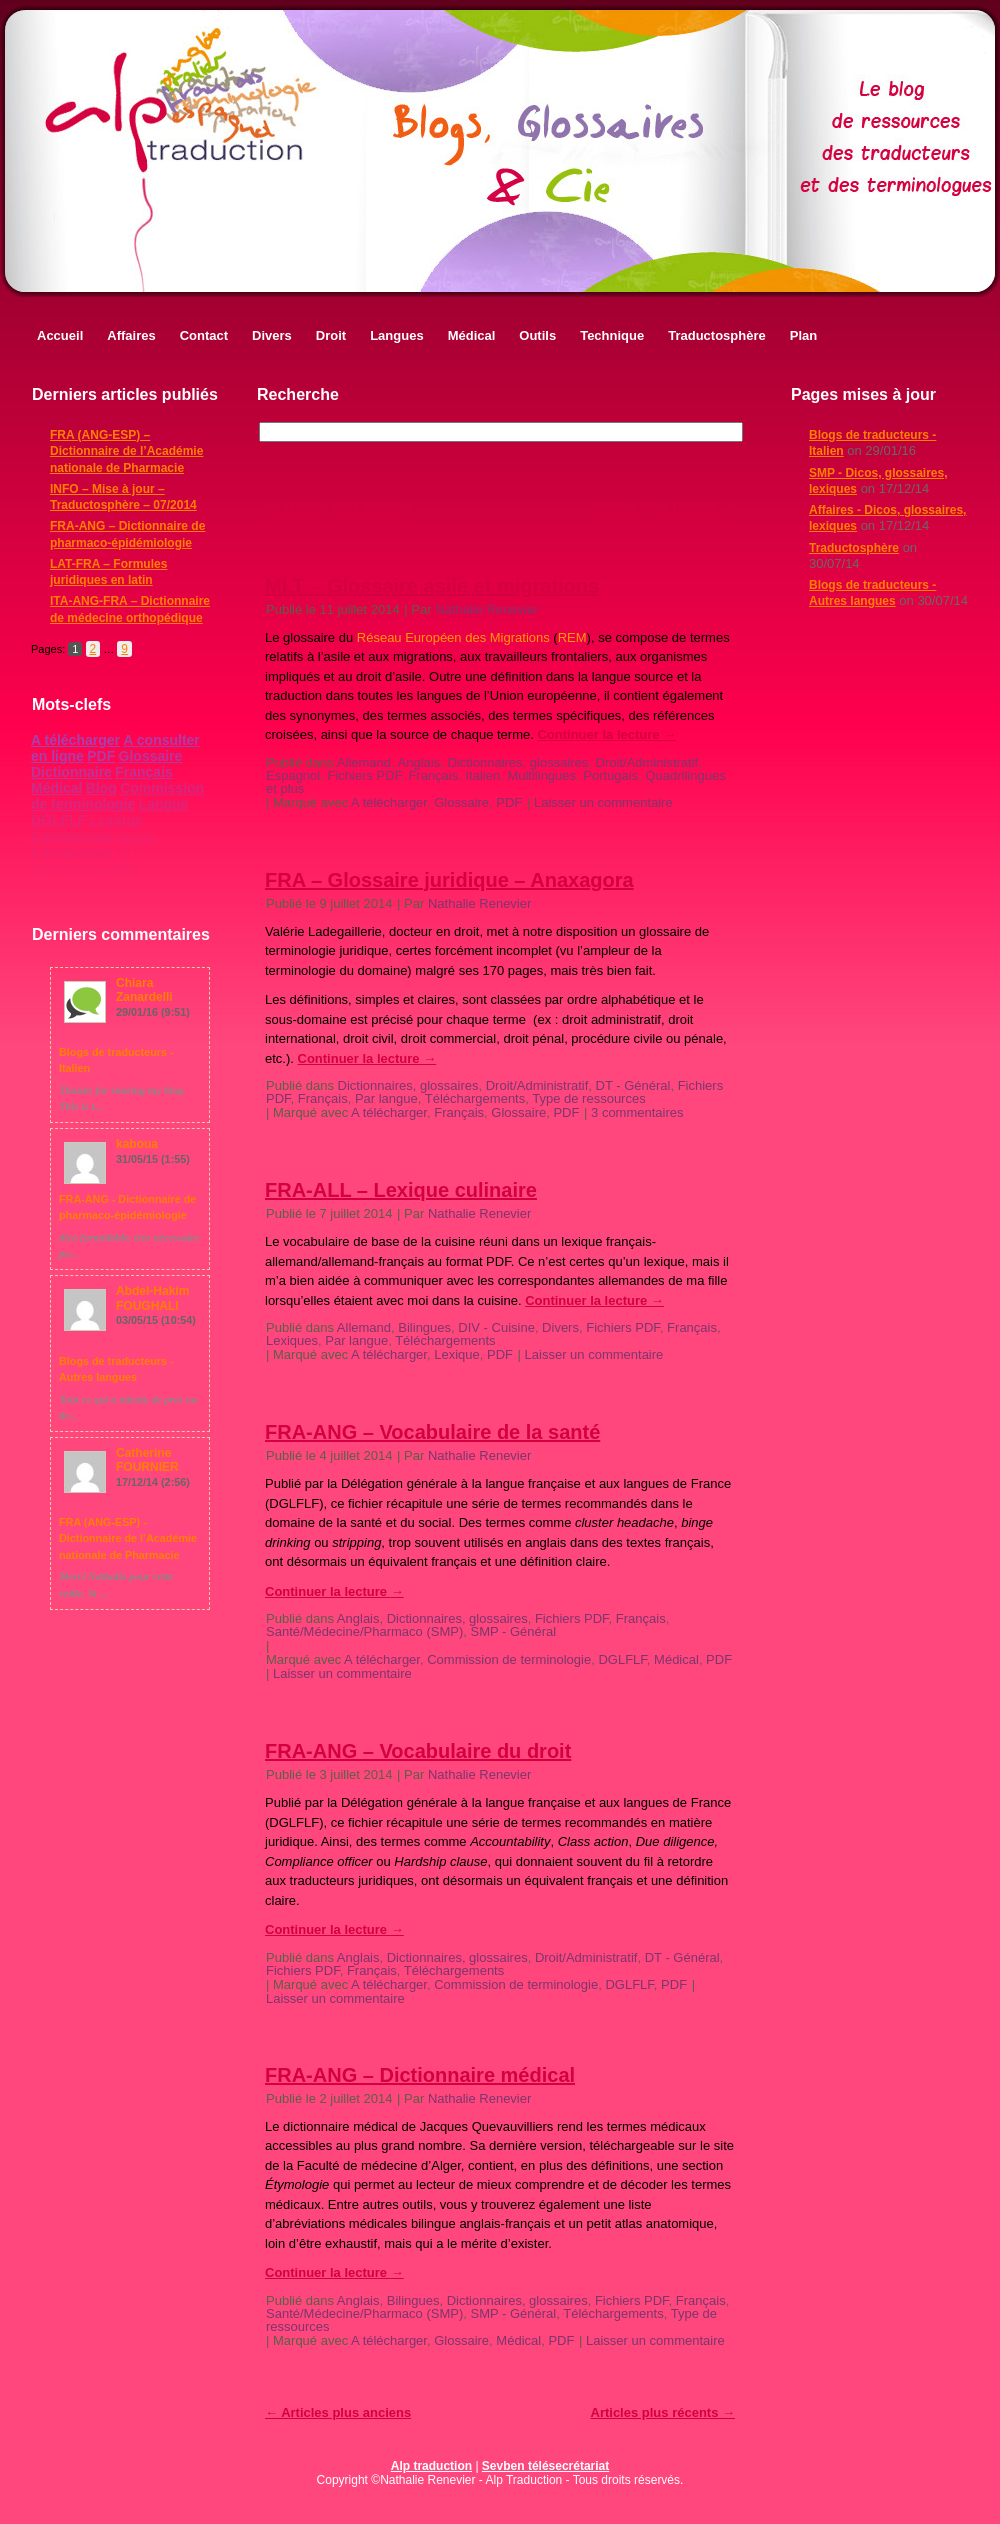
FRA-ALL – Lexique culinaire (401, 1190)
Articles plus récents (663, 506)
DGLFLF (58, 820)
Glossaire (151, 756)
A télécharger (75, 740)
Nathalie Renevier (486, 609)
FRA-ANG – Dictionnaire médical (420, 2075)
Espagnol (293, 775)
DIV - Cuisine (496, 1327)
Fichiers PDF (364, 775)
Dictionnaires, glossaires (517, 762)
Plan (803, 335)
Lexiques (292, 1340)
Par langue (386, 1098)
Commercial (71, 836)
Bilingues (424, 1327)
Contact (204, 335)
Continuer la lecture (606, 734)
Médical (472, 335)
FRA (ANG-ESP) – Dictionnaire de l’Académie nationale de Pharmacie (126, 451)
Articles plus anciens (338, 506)
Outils (537, 335)
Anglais (419, 762)
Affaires (131, 335)
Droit (331, 335)
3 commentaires (637, 1112)
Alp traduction (431, 2466)
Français (144, 772)
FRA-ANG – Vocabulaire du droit (418, 1751)
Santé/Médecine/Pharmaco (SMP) (364, 1631)
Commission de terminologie (117, 796)
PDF (101, 756)
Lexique (116, 820)
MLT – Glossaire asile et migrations (432, 586)
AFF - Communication (91, 860)
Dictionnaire (71, 772)
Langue (164, 804)
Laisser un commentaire (603, 802)
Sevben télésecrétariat (545, 2466)
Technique (612, 335)
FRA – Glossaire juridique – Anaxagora (449, 880)
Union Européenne (92, 844)
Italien (482, 775)
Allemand (364, 762)
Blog (101, 788)
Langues (396, 335)
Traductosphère (717, 335)
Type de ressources (588, 1098)
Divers (272, 335)
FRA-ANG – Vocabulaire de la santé (432, 1432)
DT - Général (633, 1085)
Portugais (610, 775)
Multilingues (541, 775)
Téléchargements (475, 1098)
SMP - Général (514, 1631)
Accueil (60, 335)
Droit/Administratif (647, 762)
